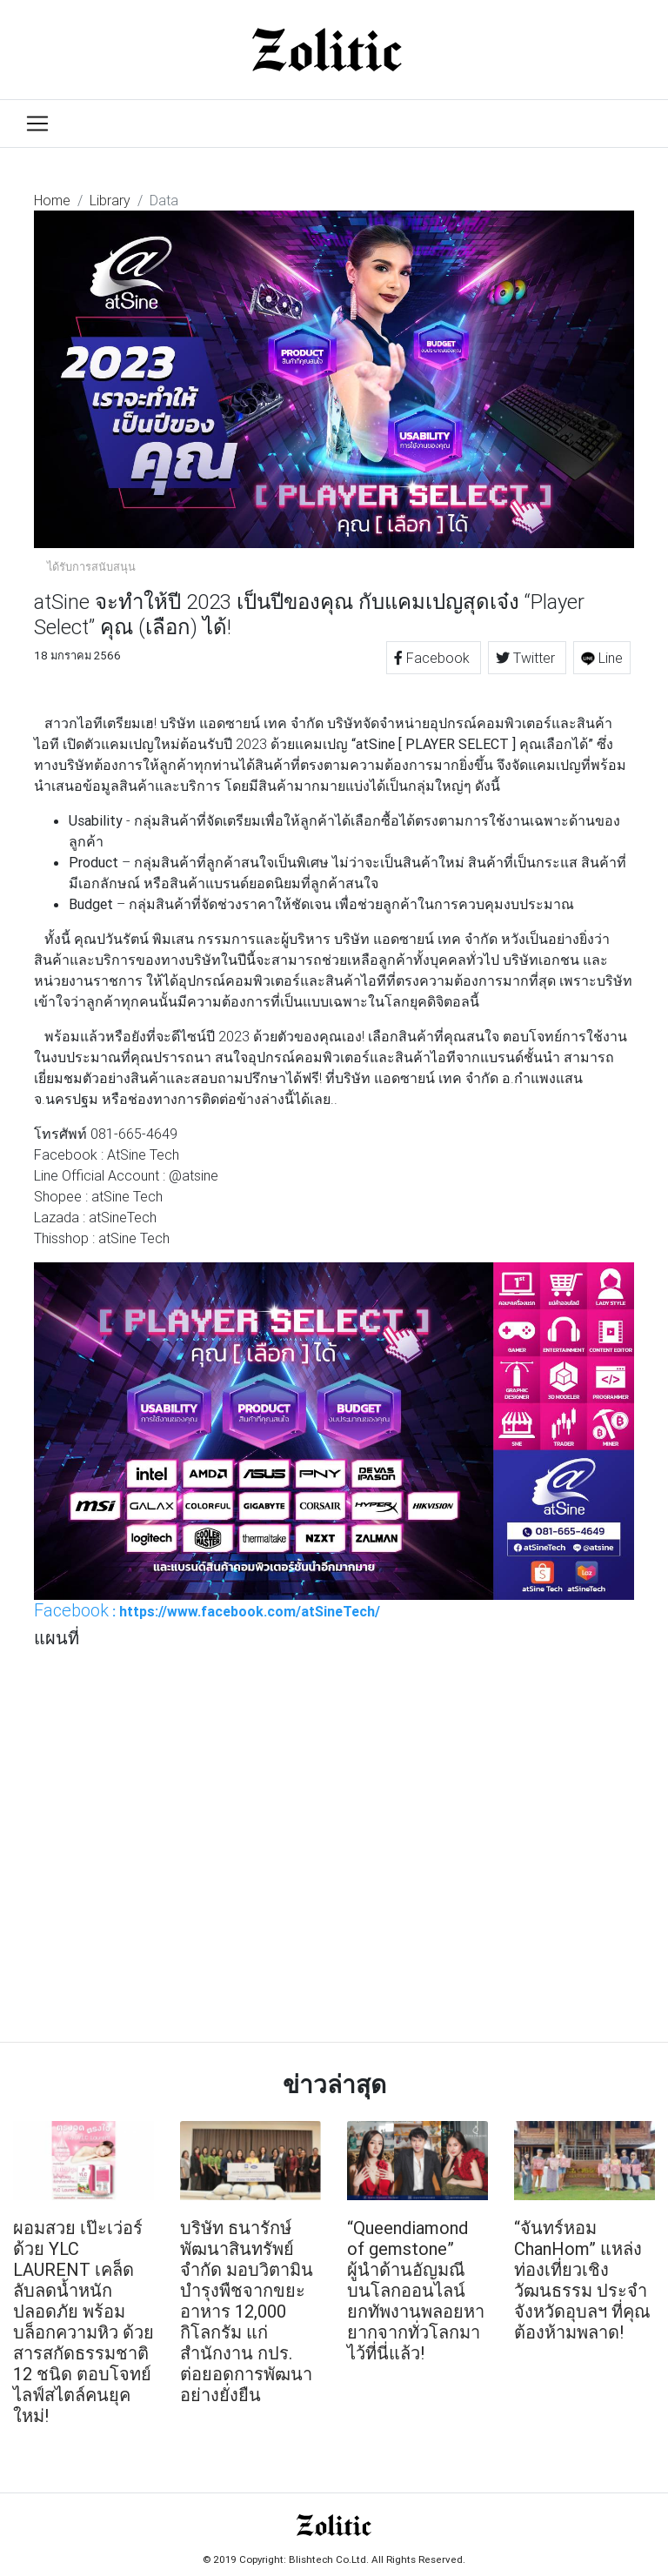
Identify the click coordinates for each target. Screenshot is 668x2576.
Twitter (527, 657)
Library (110, 200)
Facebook (433, 657)
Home (52, 200)
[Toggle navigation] (37, 123)
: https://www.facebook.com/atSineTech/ (207, 1610)
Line (602, 657)
